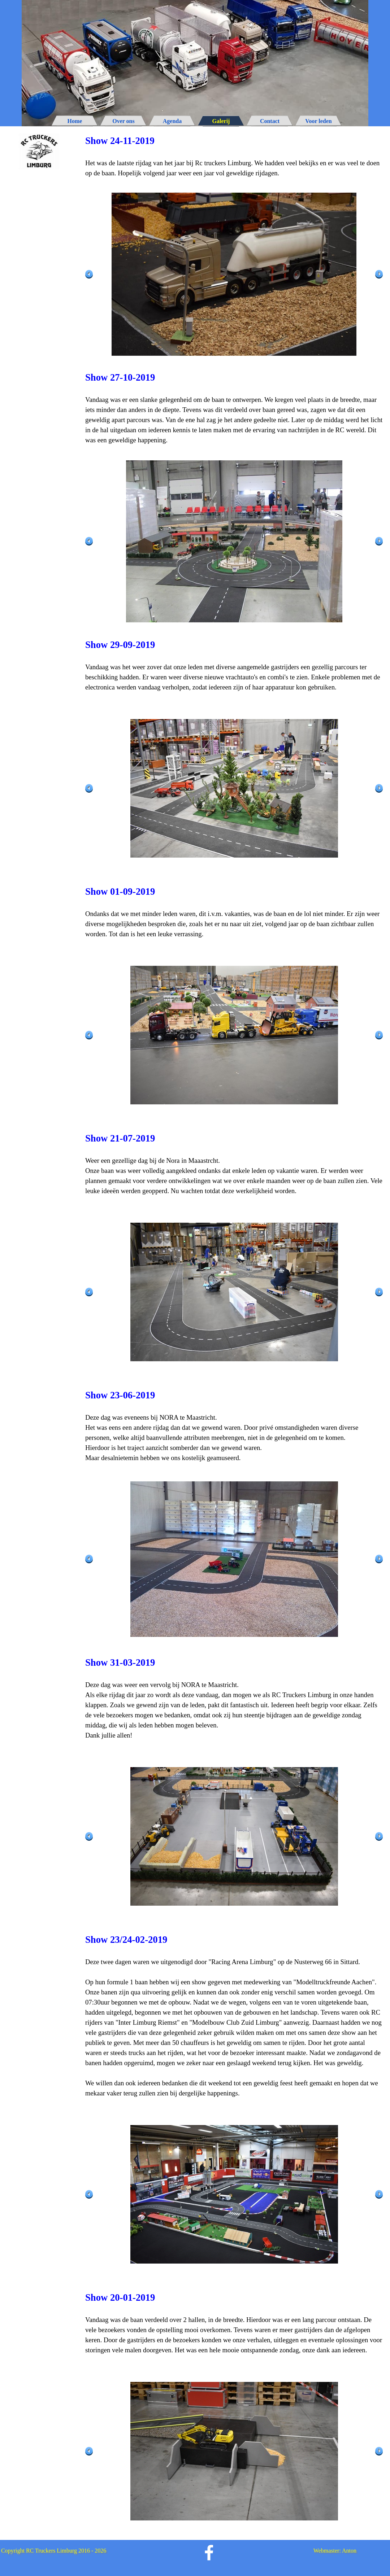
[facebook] (209, 2553)
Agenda (172, 121)
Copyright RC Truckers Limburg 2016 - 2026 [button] (53, 2550)
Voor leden (318, 121)
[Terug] (89, 274)
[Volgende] (379, 274)
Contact (270, 121)
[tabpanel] (234, 155)
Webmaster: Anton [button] (334, 2550)
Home (75, 121)
